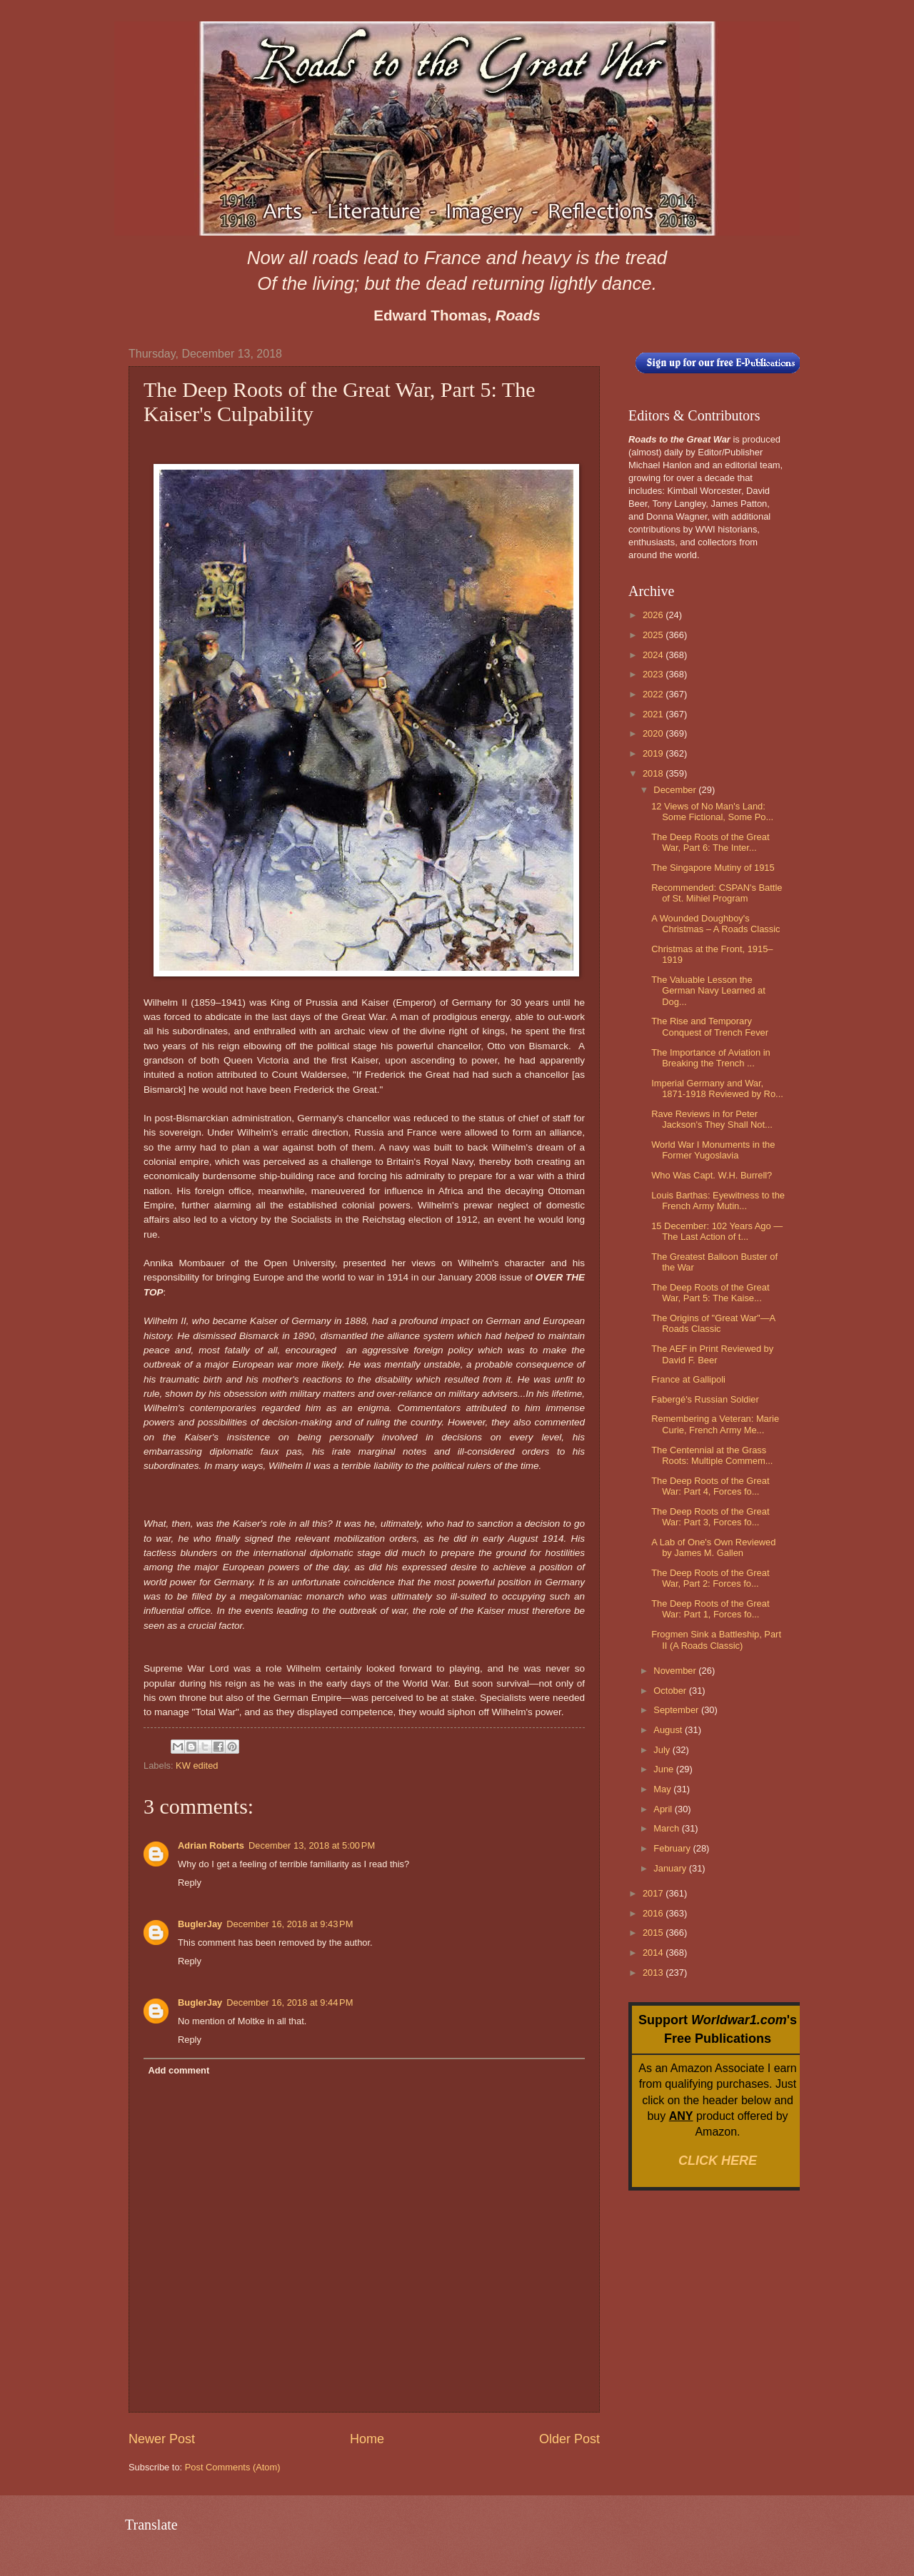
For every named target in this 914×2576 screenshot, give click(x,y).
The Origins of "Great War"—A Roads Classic (713, 1323)
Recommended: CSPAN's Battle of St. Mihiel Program (716, 893)
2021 (654, 714)
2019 (654, 753)
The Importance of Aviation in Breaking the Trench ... (710, 1058)
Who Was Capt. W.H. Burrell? (711, 1175)
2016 (654, 1913)
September (677, 1709)
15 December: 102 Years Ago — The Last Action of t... (717, 1231)
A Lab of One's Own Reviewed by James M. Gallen (713, 1547)
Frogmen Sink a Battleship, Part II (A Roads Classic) (716, 1639)
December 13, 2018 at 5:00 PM (311, 1845)
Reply (189, 1882)
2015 (654, 1932)
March (667, 1828)
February (673, 1848)
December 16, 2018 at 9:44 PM (289, 2002)
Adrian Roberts (211, 1845)
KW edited (197, 1765)
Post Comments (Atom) (233, 2467)
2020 (654, 733)
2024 (654, 655)
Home (367, 2439)
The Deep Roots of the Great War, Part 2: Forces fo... (710, 1578)
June (664, 1769)
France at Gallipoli (688, 1379)
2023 (654, 674)
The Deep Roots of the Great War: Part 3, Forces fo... (710, 1516)
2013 (654, 1972)
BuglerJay (200, 1924)
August (669, 1729)
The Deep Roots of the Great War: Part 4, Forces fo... (710, 1486)
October (670, 1690)
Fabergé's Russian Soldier (705, 1399)
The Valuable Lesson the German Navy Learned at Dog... (708, 990)
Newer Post (162, 2439)
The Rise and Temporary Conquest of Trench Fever (709, 1026)
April (663, 1809)
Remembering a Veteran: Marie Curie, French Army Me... (715, 1424)
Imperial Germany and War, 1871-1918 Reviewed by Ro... (717, 1088)
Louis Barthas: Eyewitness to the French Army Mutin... (718, 1200)
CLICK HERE (717, 2160)
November (675, 1670)
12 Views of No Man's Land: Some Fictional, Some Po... (712, 811)
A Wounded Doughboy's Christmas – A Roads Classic (715, 923)
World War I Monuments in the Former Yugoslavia (713, 1150)
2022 (654, 694)
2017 (654, 1893)
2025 (654, 635)
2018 (654, 773)
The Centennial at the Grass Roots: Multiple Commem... (712, 1455)
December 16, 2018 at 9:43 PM (289, 1924)
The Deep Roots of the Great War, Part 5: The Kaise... (710, 1292)
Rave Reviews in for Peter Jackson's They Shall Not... (712, 1119)
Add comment (178, 2070)
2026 (654, 615)
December (675, 789)
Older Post (569, 2439)
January (670, 1868)
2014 (654, 1952)
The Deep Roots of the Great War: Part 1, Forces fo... (710, 1609)
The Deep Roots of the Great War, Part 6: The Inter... (710, 842)
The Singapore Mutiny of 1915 (713, 867)
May (663, 1789)
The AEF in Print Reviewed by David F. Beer (712, 1354)
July (662, 1749)
